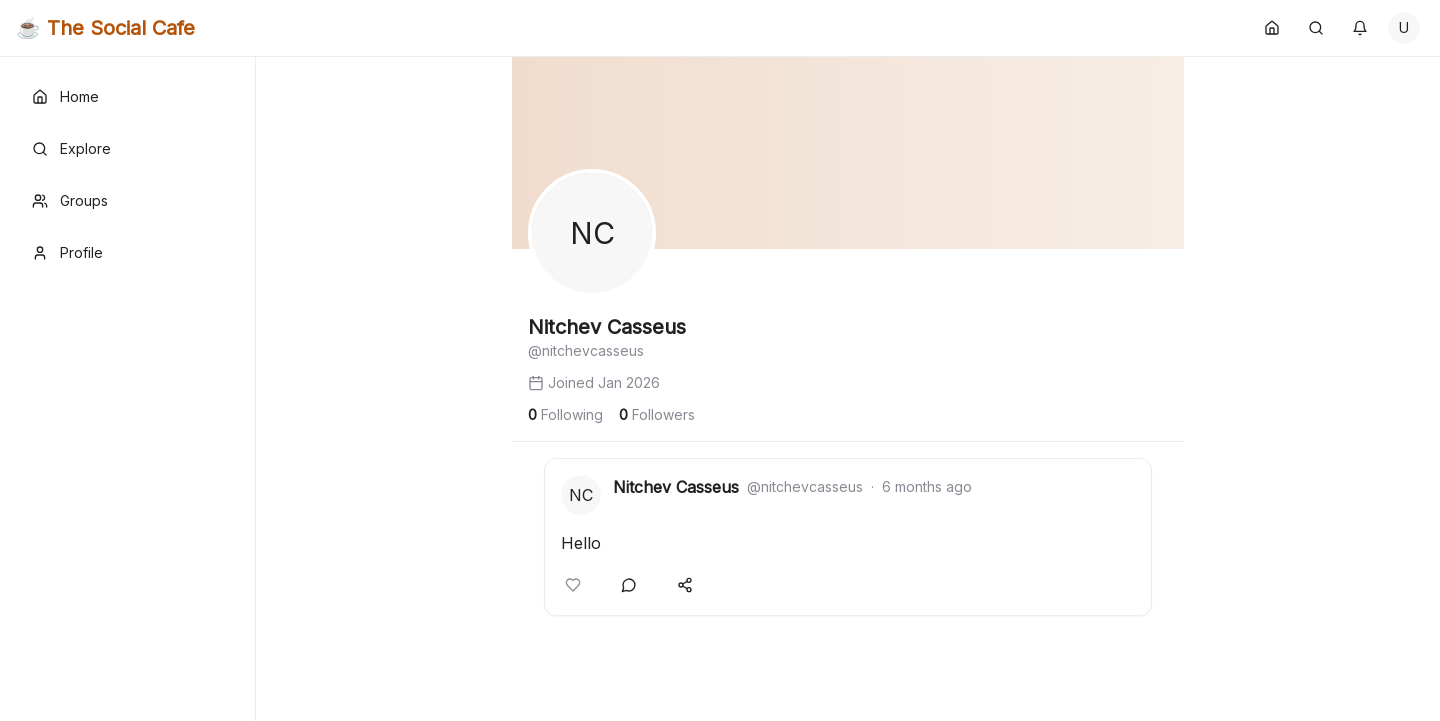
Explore (71, 148)
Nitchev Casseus (676, 487)
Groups (70, 200)
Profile (67, 252)
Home (65, 96)
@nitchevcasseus (805, 486)
